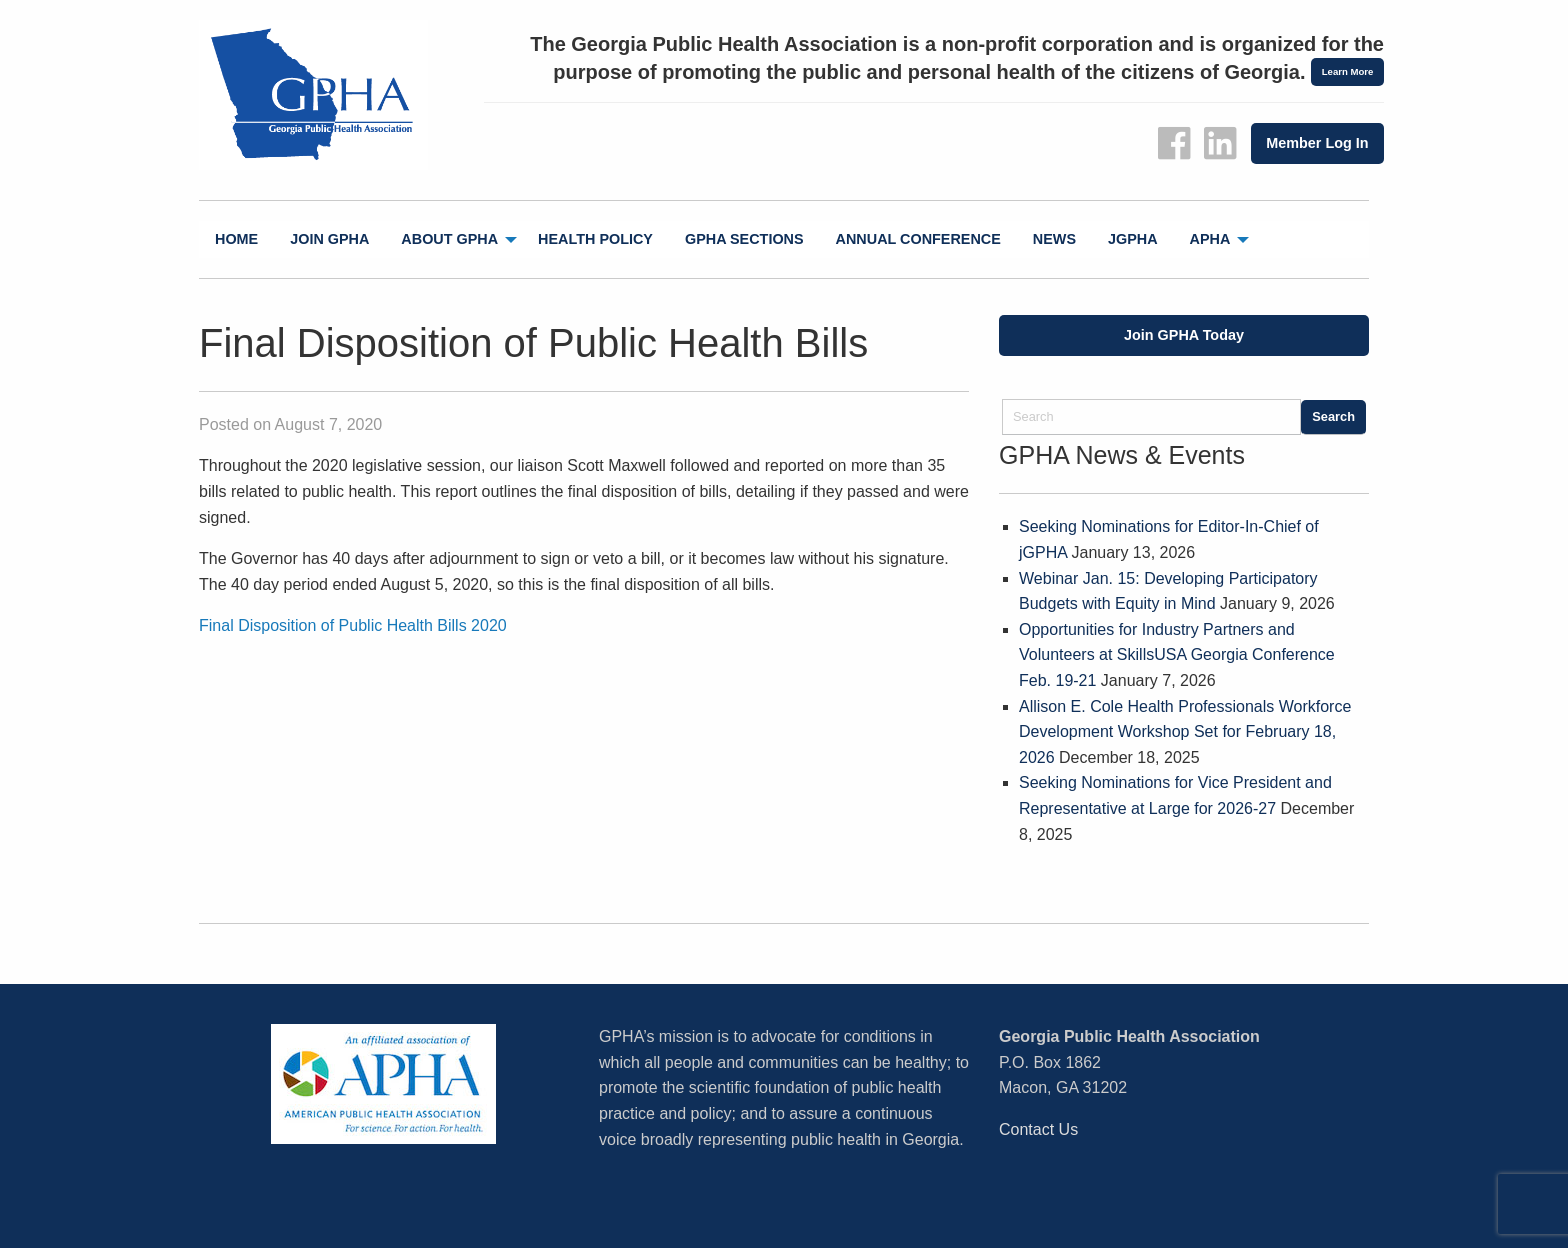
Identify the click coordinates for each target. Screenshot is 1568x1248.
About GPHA (449, 239)
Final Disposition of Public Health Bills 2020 (353, 625)
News (1054, 239)
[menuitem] (236, 239)
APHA (1210, 239)
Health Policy (595, 239)
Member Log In (1317, 143)
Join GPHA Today (1184, 335)
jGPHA (1133, 239)
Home (236, 239)
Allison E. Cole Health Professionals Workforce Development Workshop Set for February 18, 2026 (1185, 732)
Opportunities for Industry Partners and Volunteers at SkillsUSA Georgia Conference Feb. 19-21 (1177, 655)
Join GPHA (329, 239)
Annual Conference (918, 239)
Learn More (1348, 71)
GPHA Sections (744, 239)
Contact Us (1038, 1129)
